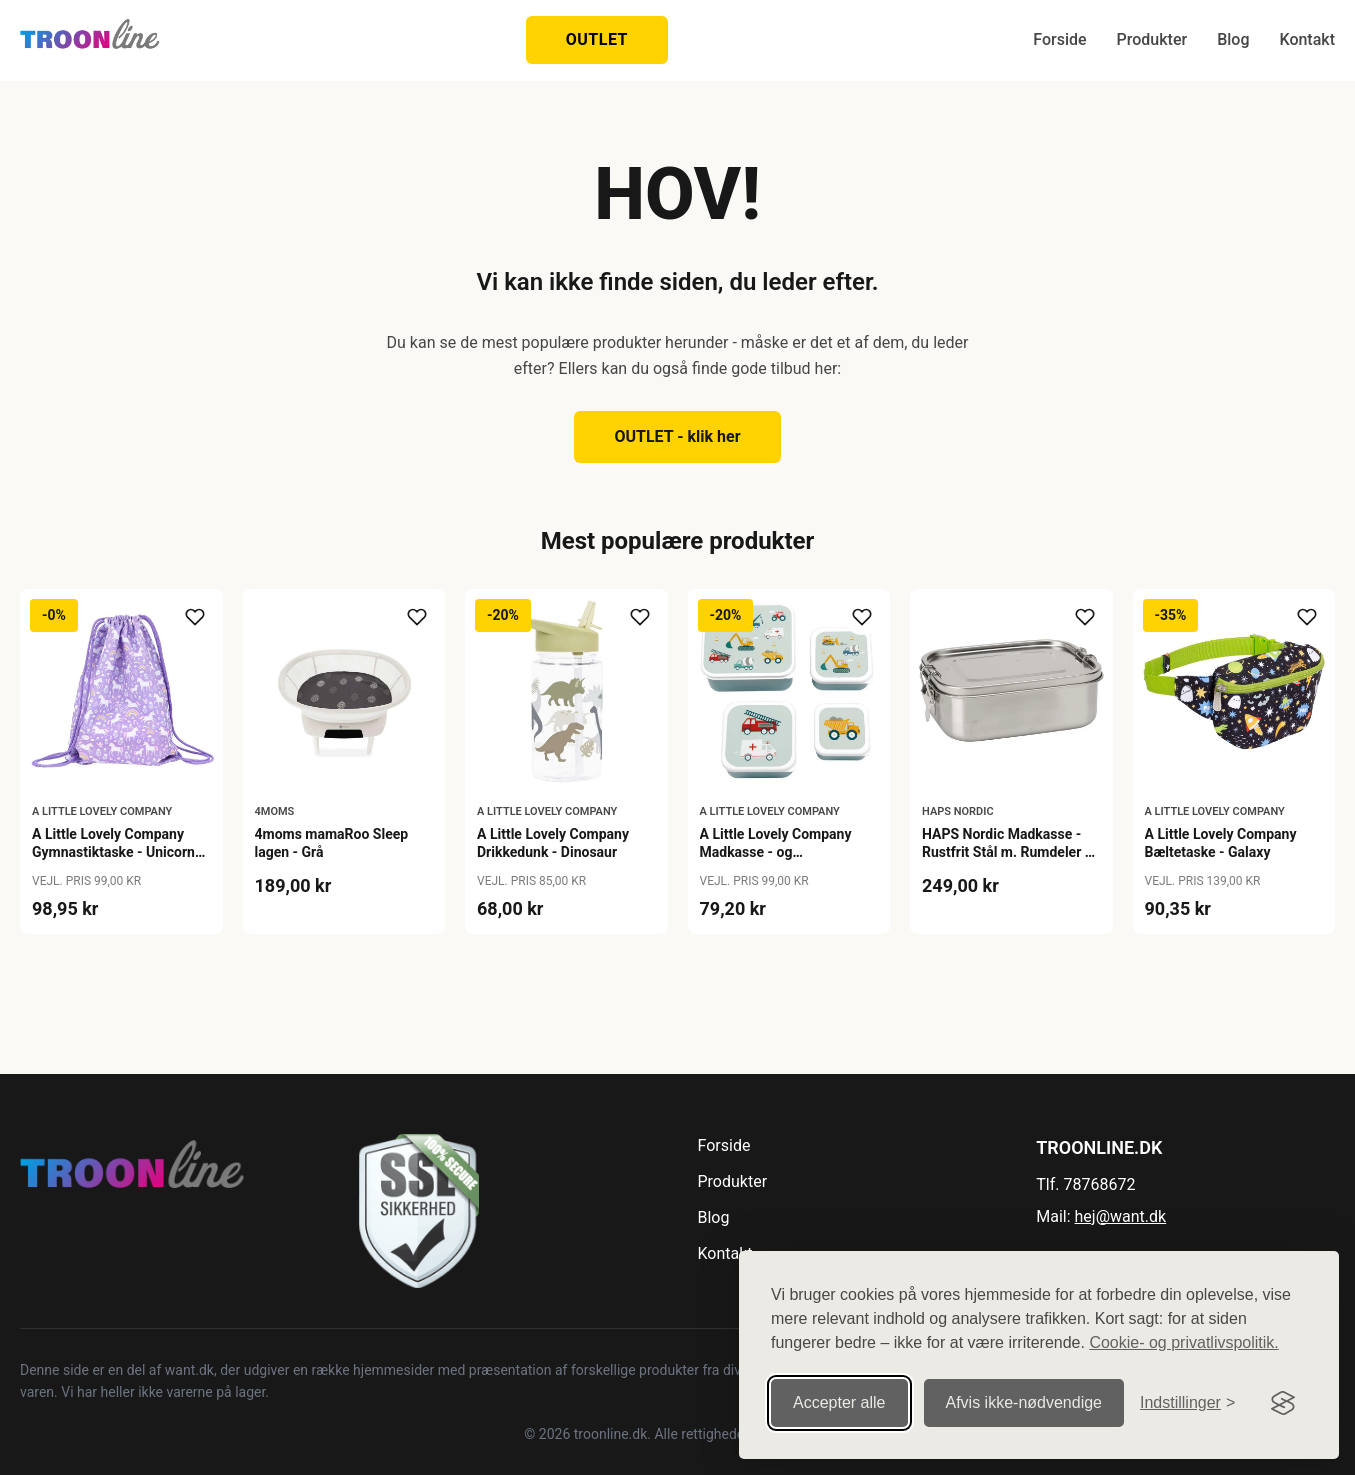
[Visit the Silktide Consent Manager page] (1283, 1403)
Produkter (1152, 39)
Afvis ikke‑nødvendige (1024, 1402)
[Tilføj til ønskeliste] (195, 617)
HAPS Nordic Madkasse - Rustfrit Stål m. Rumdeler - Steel (1006, 852)
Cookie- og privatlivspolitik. (1183, 1342)
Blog (1233, 39)
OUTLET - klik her (677, 436)
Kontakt (1307, 39)
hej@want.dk (1121, 1216)
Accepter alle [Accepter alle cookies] (839, 1402)
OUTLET (597, 39)
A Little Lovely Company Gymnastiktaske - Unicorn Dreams (113, 852)
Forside (1059, 39)
